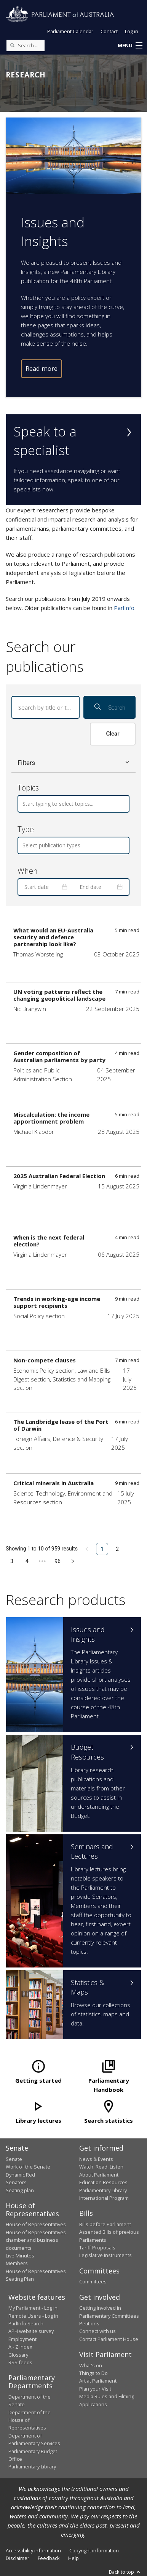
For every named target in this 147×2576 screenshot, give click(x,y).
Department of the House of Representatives (29, 2420)
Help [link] (73, 2558)
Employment (22, 2339)
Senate (14, 2159)
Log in (131, 31)
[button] (130, 45)
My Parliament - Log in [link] (33, 2307)
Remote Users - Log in (33, 2315)
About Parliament (98, 2174)
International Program (104, 2197)
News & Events (96, 2159)
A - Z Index (20, 2346)
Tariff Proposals (97, 2247)
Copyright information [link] (94, 2550)
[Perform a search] (12, 45)
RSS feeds (20, 2362)
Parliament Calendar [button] (70, 31)
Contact (109, 31)
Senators (16, 2182)
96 (57, 1561)
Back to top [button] (125, 2571)
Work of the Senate (28, 2166)
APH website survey (31, 2331)
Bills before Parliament (105, 2224)
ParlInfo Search (25, 2323)
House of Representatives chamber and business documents (36, 2240)
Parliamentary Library (103, 2190)
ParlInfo (124, 608)
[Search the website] (25, 45)
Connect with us (97, 2331)
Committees (93, 2281)
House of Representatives (36, 2224)
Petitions (89, 2323)
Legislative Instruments (105, 2255)
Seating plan (20, 2190)
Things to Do (93, 2373)
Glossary (18, 2354)
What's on (90, 2365)
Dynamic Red (20, 2174)
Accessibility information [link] (33, 2550)
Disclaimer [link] (17, 2558)
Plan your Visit (95, 2388)
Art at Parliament (98, 2380)
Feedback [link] (49, 2558)
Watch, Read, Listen (101, 2166)
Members (17, 2263)
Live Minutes (20, 2255)
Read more (42, 368)
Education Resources (103, 2182)
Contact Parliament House (108, 2339)
